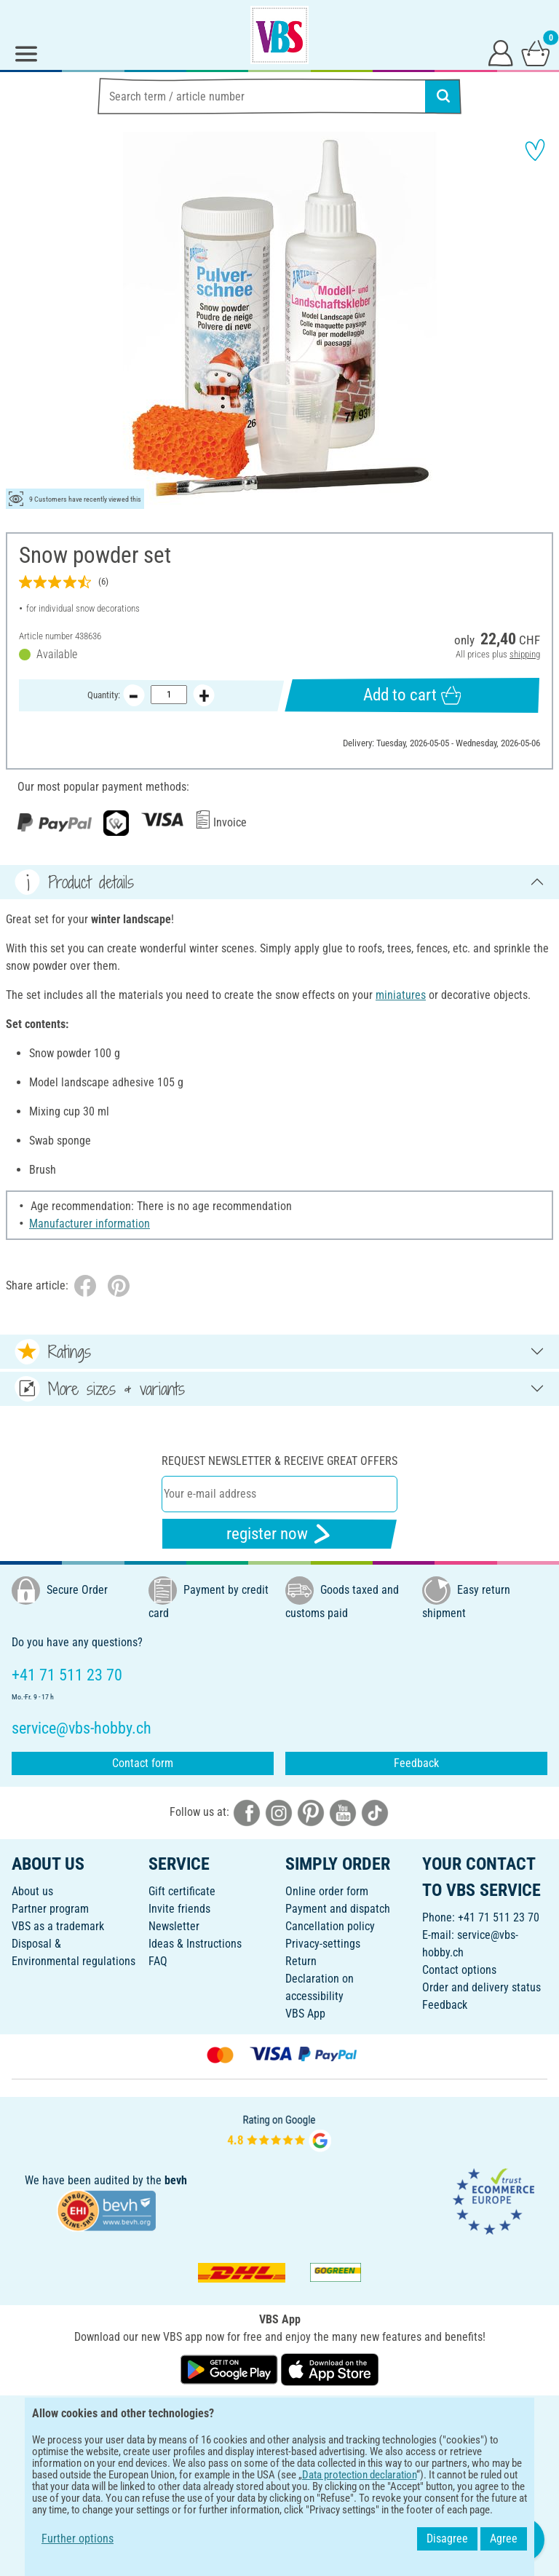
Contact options (459, 1970)
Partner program (50, 1909)
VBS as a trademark (58, 1926)
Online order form (326, 1891)
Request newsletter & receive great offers (279, 1461)
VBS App (305, 2013)
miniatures (401, 995)
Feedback (416, 1763)
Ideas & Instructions (195, 1944)
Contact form (142, 1763)
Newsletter (173, 1926)
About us (32, 1891)
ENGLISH (279, 2415)
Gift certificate (181, 1891)
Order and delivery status (481, 1987)
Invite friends (179, 1909)
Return (301, 1961)
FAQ (157, 1961)
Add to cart (412, 695)
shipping (525, 654)
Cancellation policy (330, 1926)
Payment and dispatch (337, 1909)
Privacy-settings (322, 1944)
